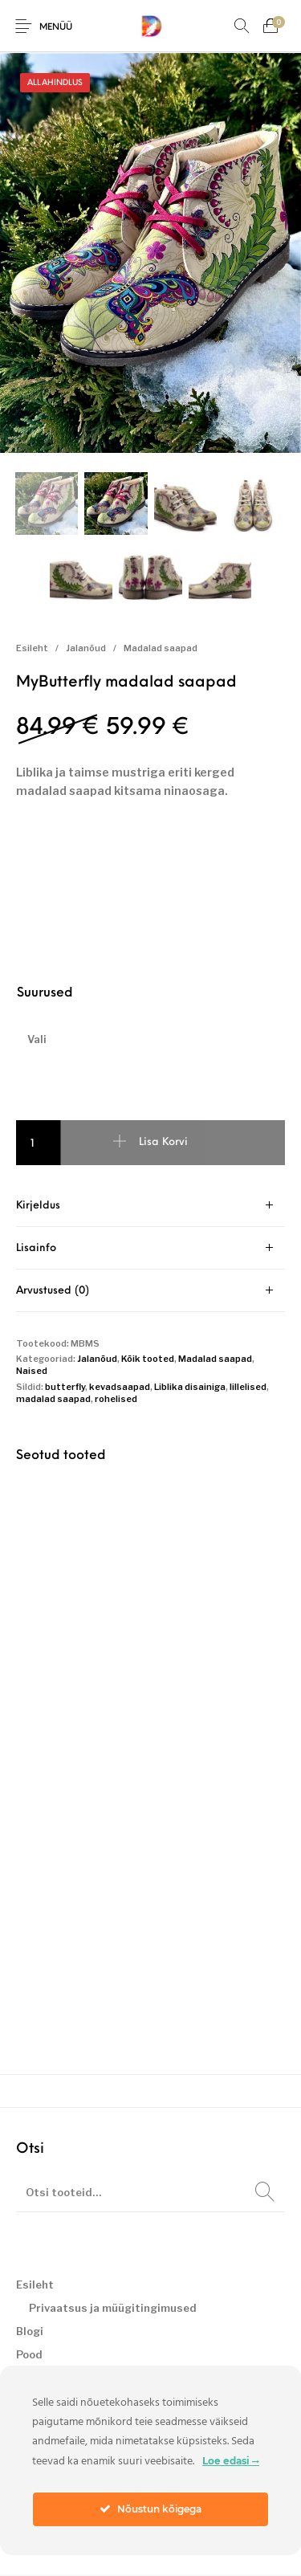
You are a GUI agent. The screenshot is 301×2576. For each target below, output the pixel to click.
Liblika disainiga (190, 1388)
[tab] (150, 1207)
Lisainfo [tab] (36, 1250)
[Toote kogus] (38, 1144)
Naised (31, 1372)
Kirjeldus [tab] (38, 1207)
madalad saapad (53, 1400)
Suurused (45, 994)
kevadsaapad (119, 1388)
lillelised (248, 1388)
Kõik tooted (147, 1360)
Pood (29, 2356)
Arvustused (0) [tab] (52, 1292)
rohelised (116, 1400)
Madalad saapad (160, 649)
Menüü (55, 27)
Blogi (29, 2332)
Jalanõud (86, 649)
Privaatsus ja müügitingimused (113, 2309)
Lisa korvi (163, 1144)
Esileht (32, 649)
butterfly (65, 1388)
